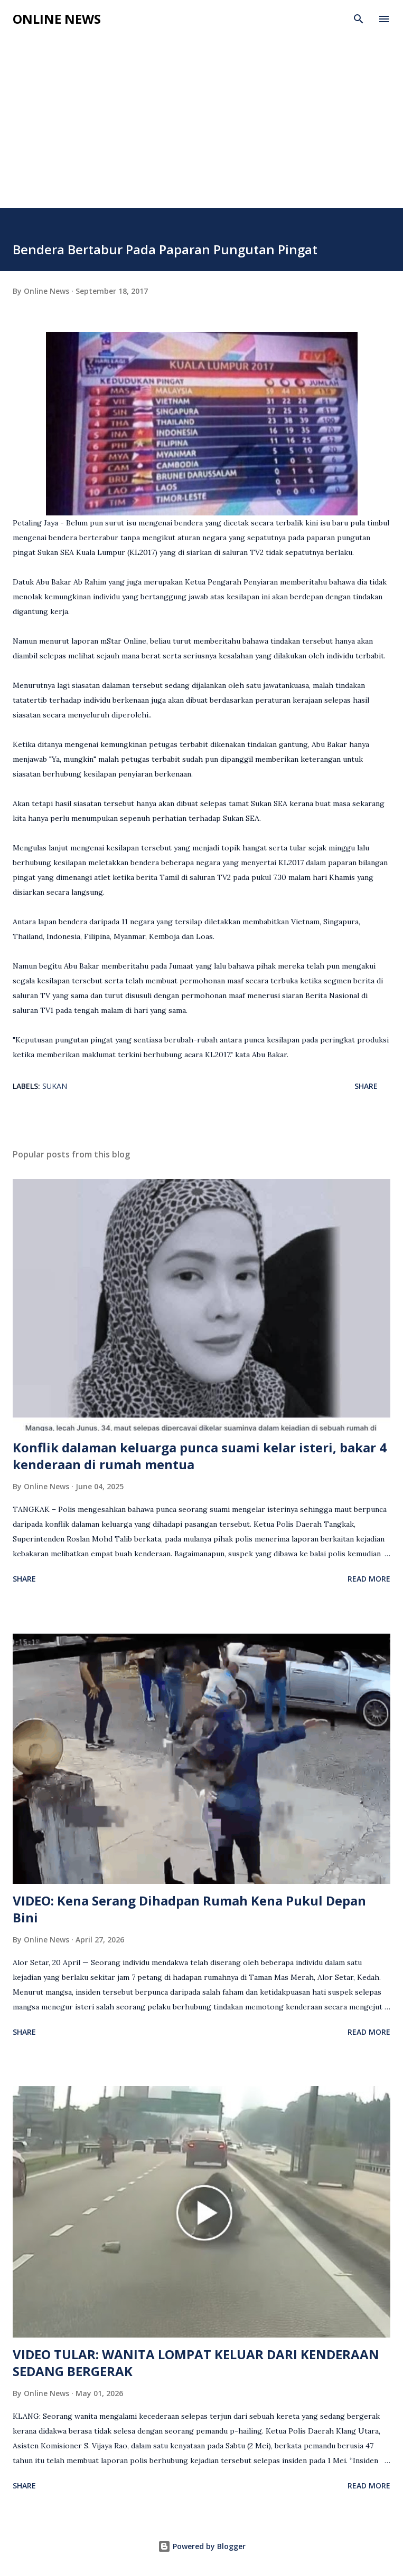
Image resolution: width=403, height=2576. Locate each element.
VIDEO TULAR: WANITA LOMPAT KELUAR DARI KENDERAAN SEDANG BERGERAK (196, 2362)
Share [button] (366, 1086)
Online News (57, 18)
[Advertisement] (201, 129)
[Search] (358, 19)
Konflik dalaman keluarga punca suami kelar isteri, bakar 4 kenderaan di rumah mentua (200, 1456)
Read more (369, 1579)
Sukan (54, 1086)
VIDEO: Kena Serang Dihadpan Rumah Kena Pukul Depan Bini (189, 1909)
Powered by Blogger (202, 2546)
